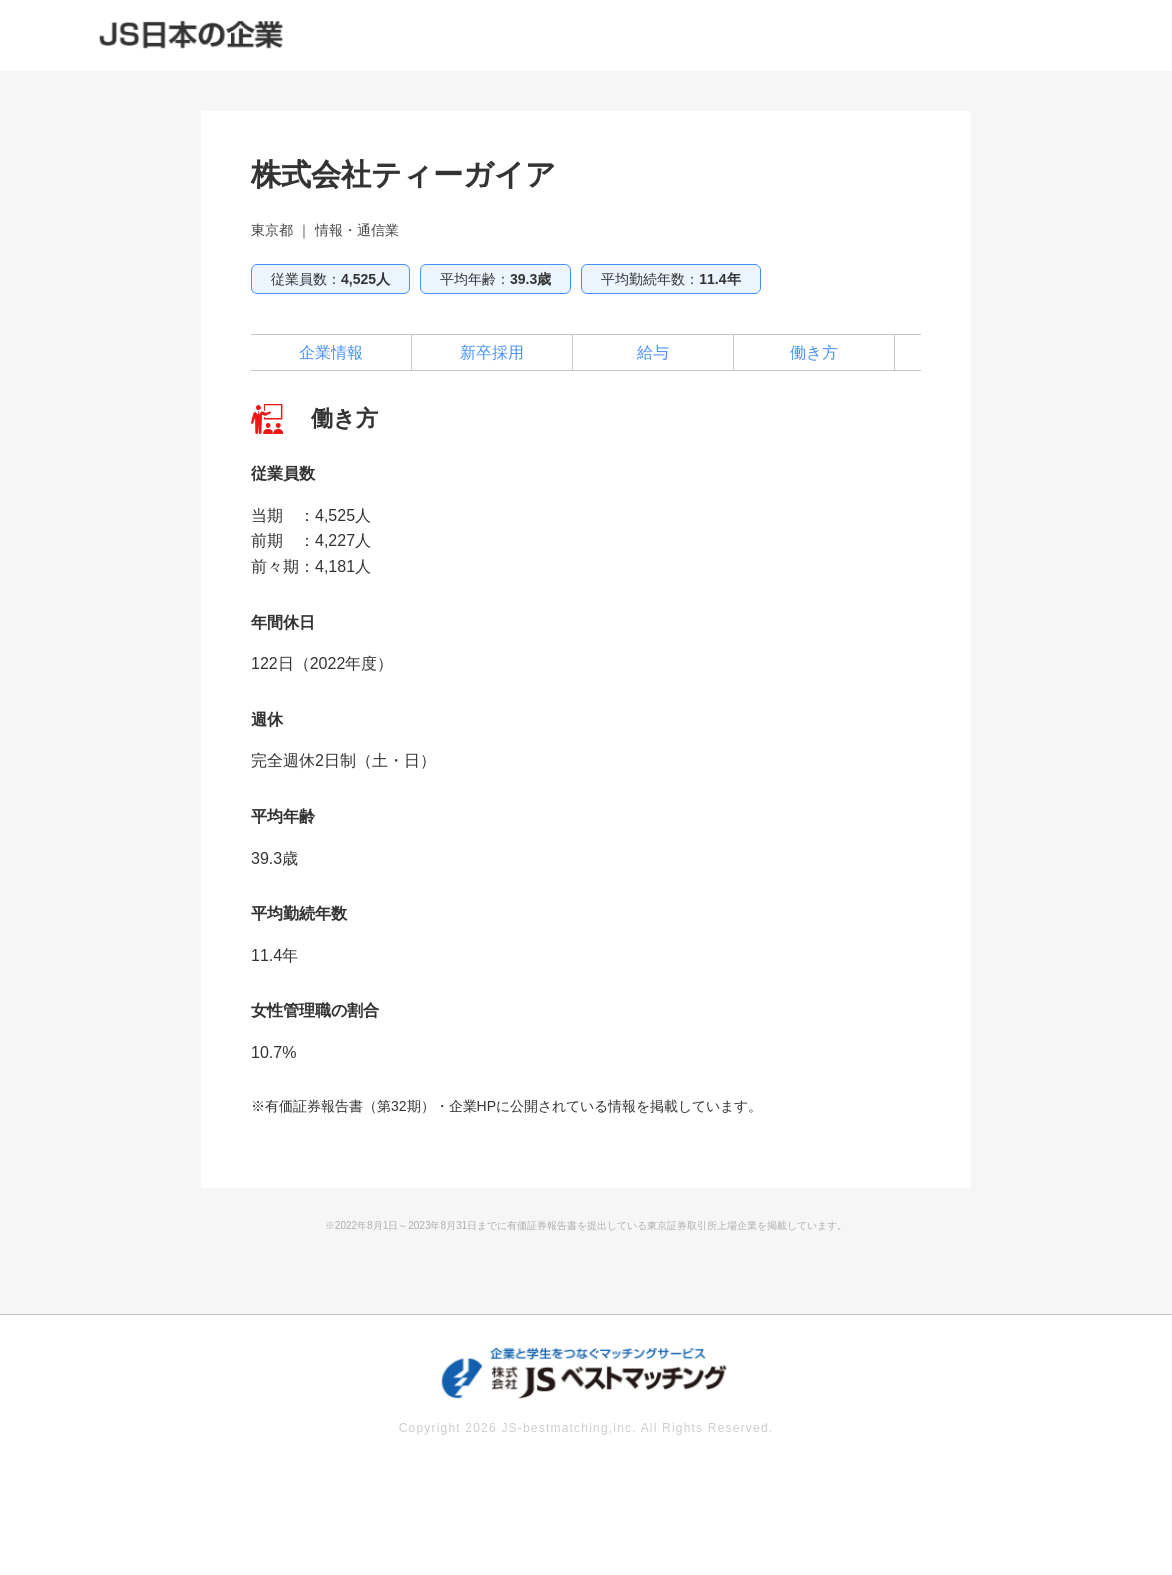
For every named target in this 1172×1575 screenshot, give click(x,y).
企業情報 (331, 352)
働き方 (814, 352)
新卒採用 (492, 352)
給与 (653, 352)
